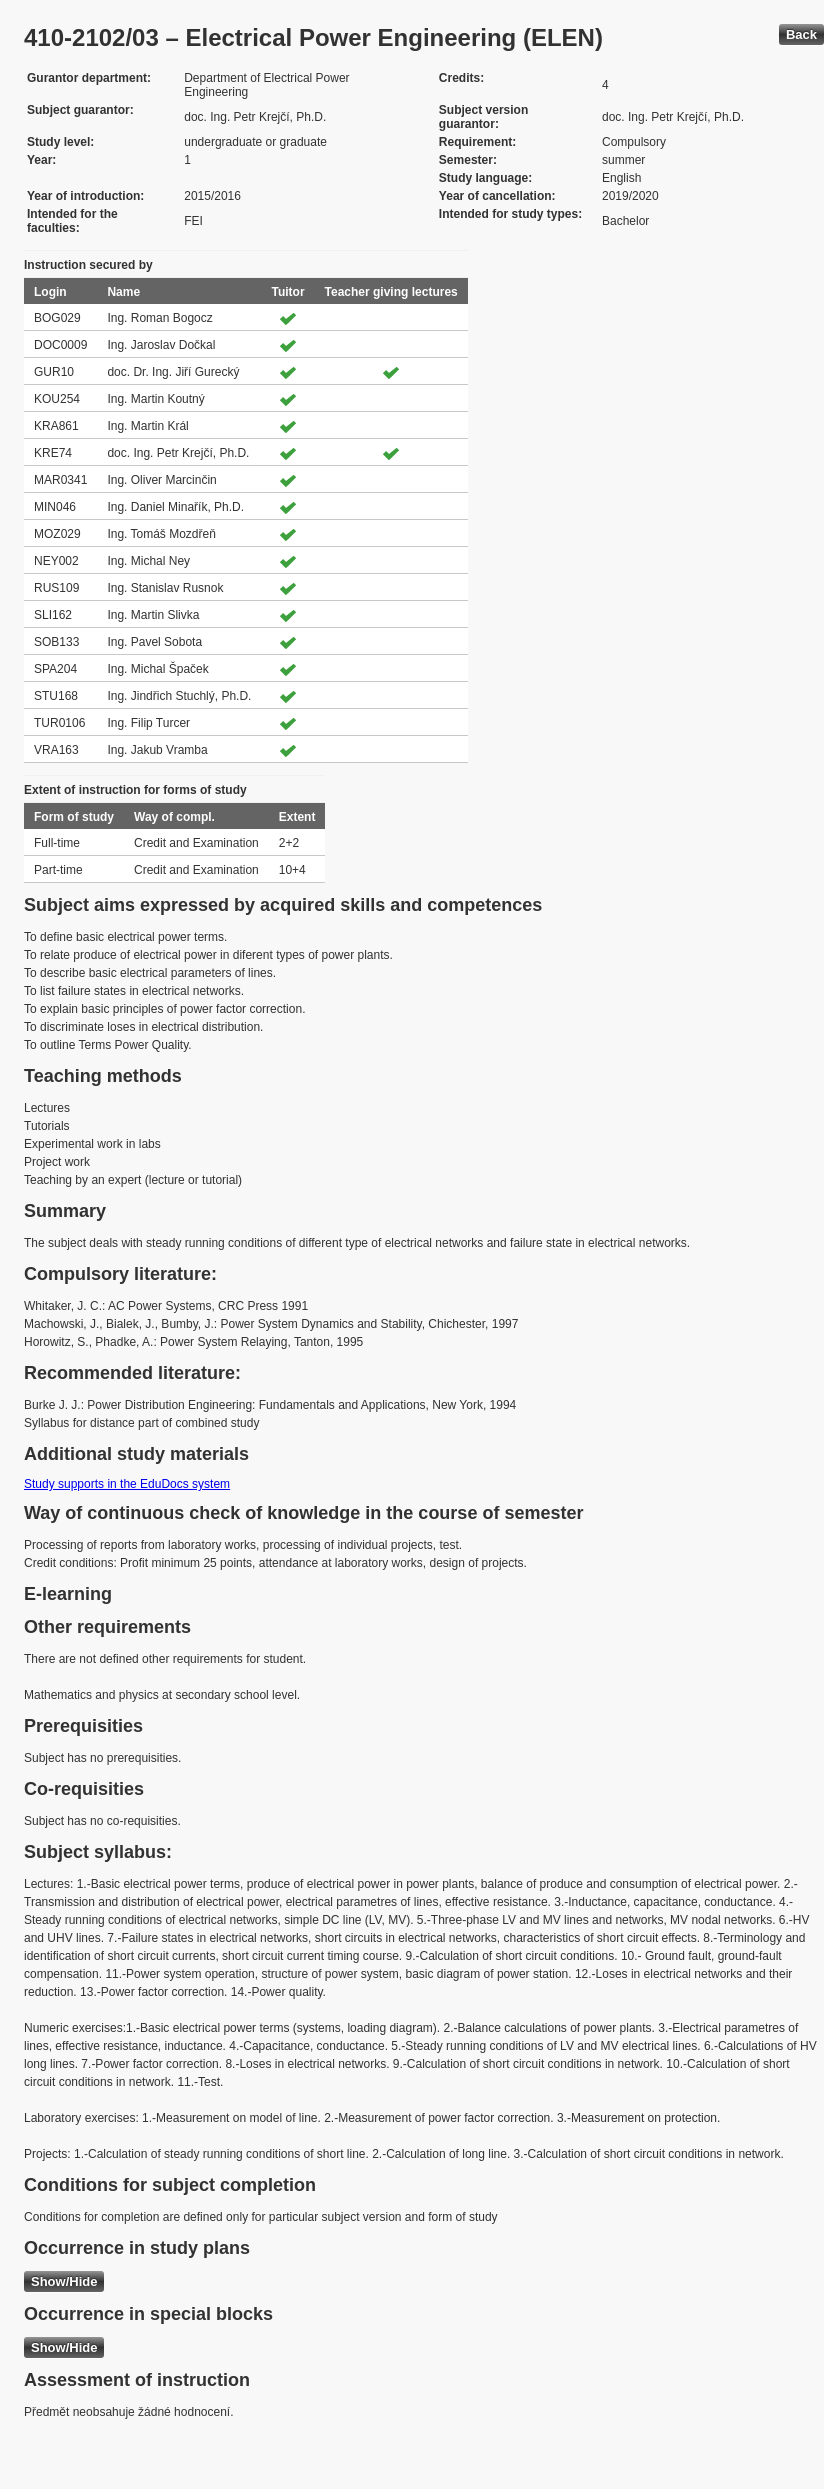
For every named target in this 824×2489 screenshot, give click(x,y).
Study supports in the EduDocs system (127, 1484)
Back (801, 34)
